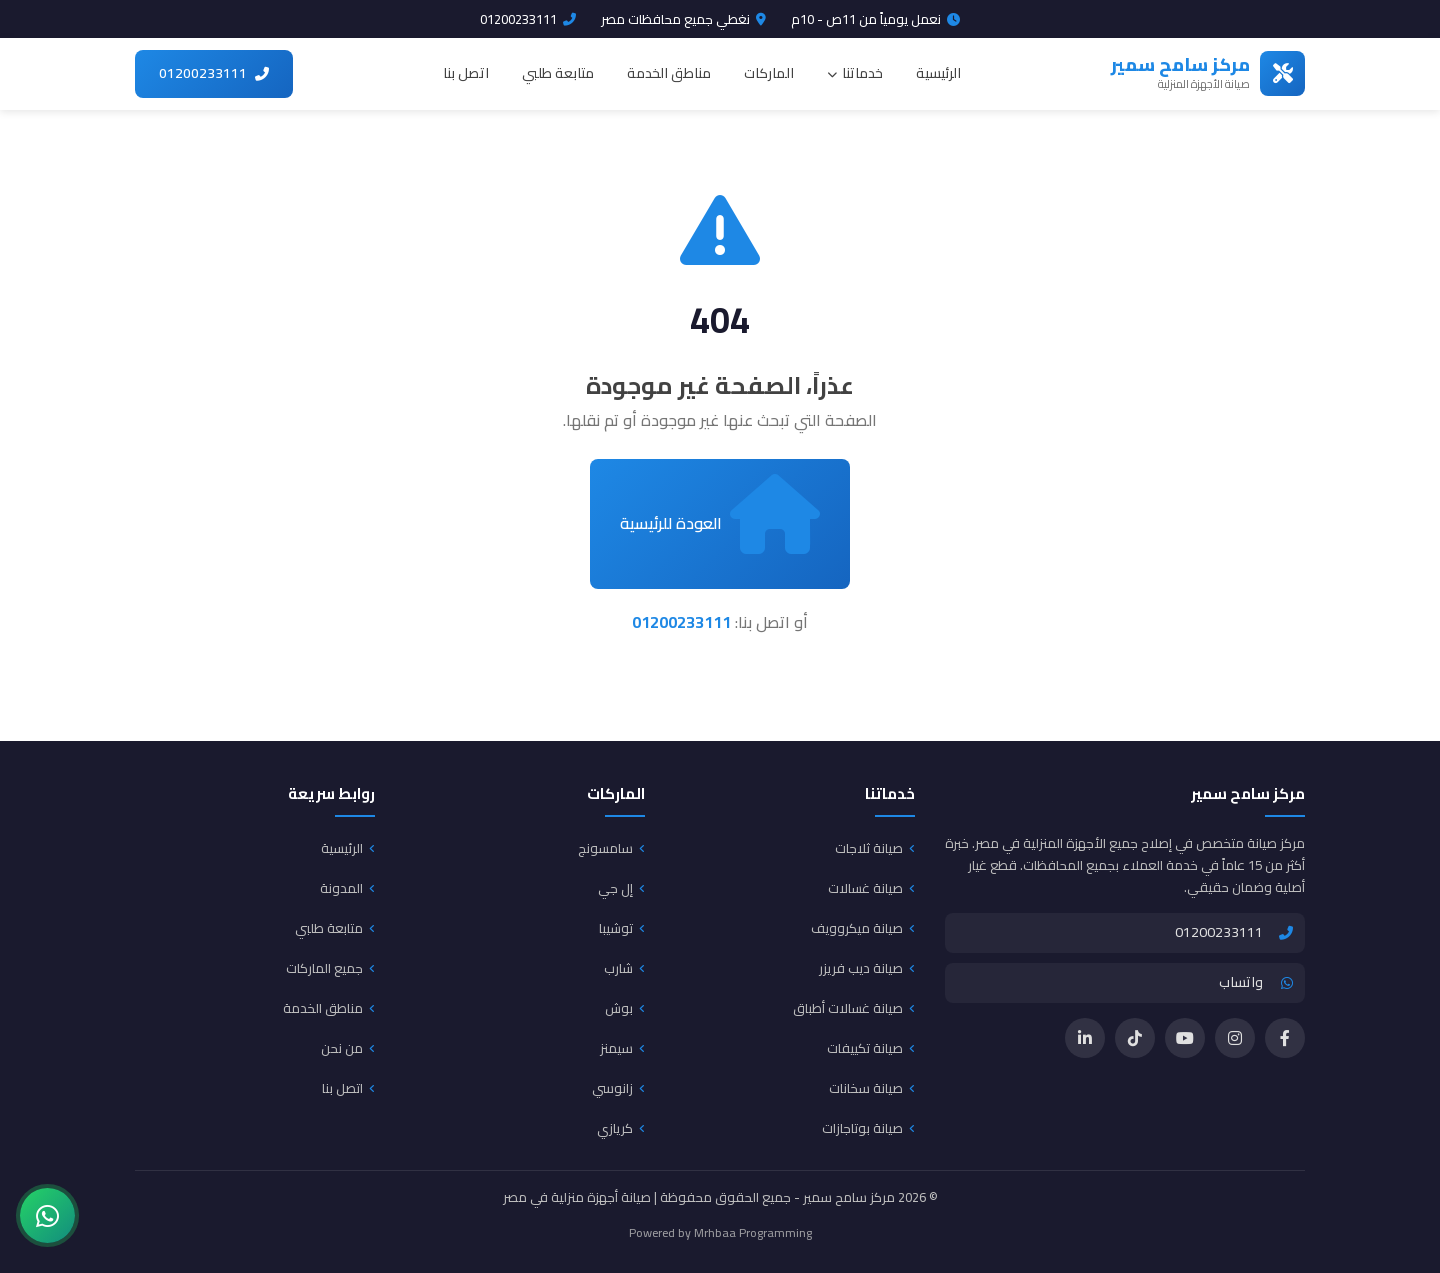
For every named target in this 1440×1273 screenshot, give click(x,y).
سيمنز (622, 1048)
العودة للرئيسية (720, 514)
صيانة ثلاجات (875, 848)
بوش (625, 1008)
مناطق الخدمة (669, 73)
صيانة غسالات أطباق (854, 1008)
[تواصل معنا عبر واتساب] (47, 1215)
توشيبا (622, 928)
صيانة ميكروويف (863, 928)
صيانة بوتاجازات (868, 1128)
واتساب (1256, 982)
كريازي (621, 1128)
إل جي (621, 888)
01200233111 (528, 19)
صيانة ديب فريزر (867, 968)
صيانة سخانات (872, 1088)
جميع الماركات (330, 968)
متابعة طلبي (558, 73)
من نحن (348, 1048)
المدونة (347, 888)
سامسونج (611, 848)
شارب (624, 968)
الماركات (769, 73)
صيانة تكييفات (871, 1048)
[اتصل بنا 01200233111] (214, 74)
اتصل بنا (466, 73)
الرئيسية (938, 73)
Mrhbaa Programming (753, 1232)
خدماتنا (855, 73)
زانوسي (618, 1088)
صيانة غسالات (871, 888)
